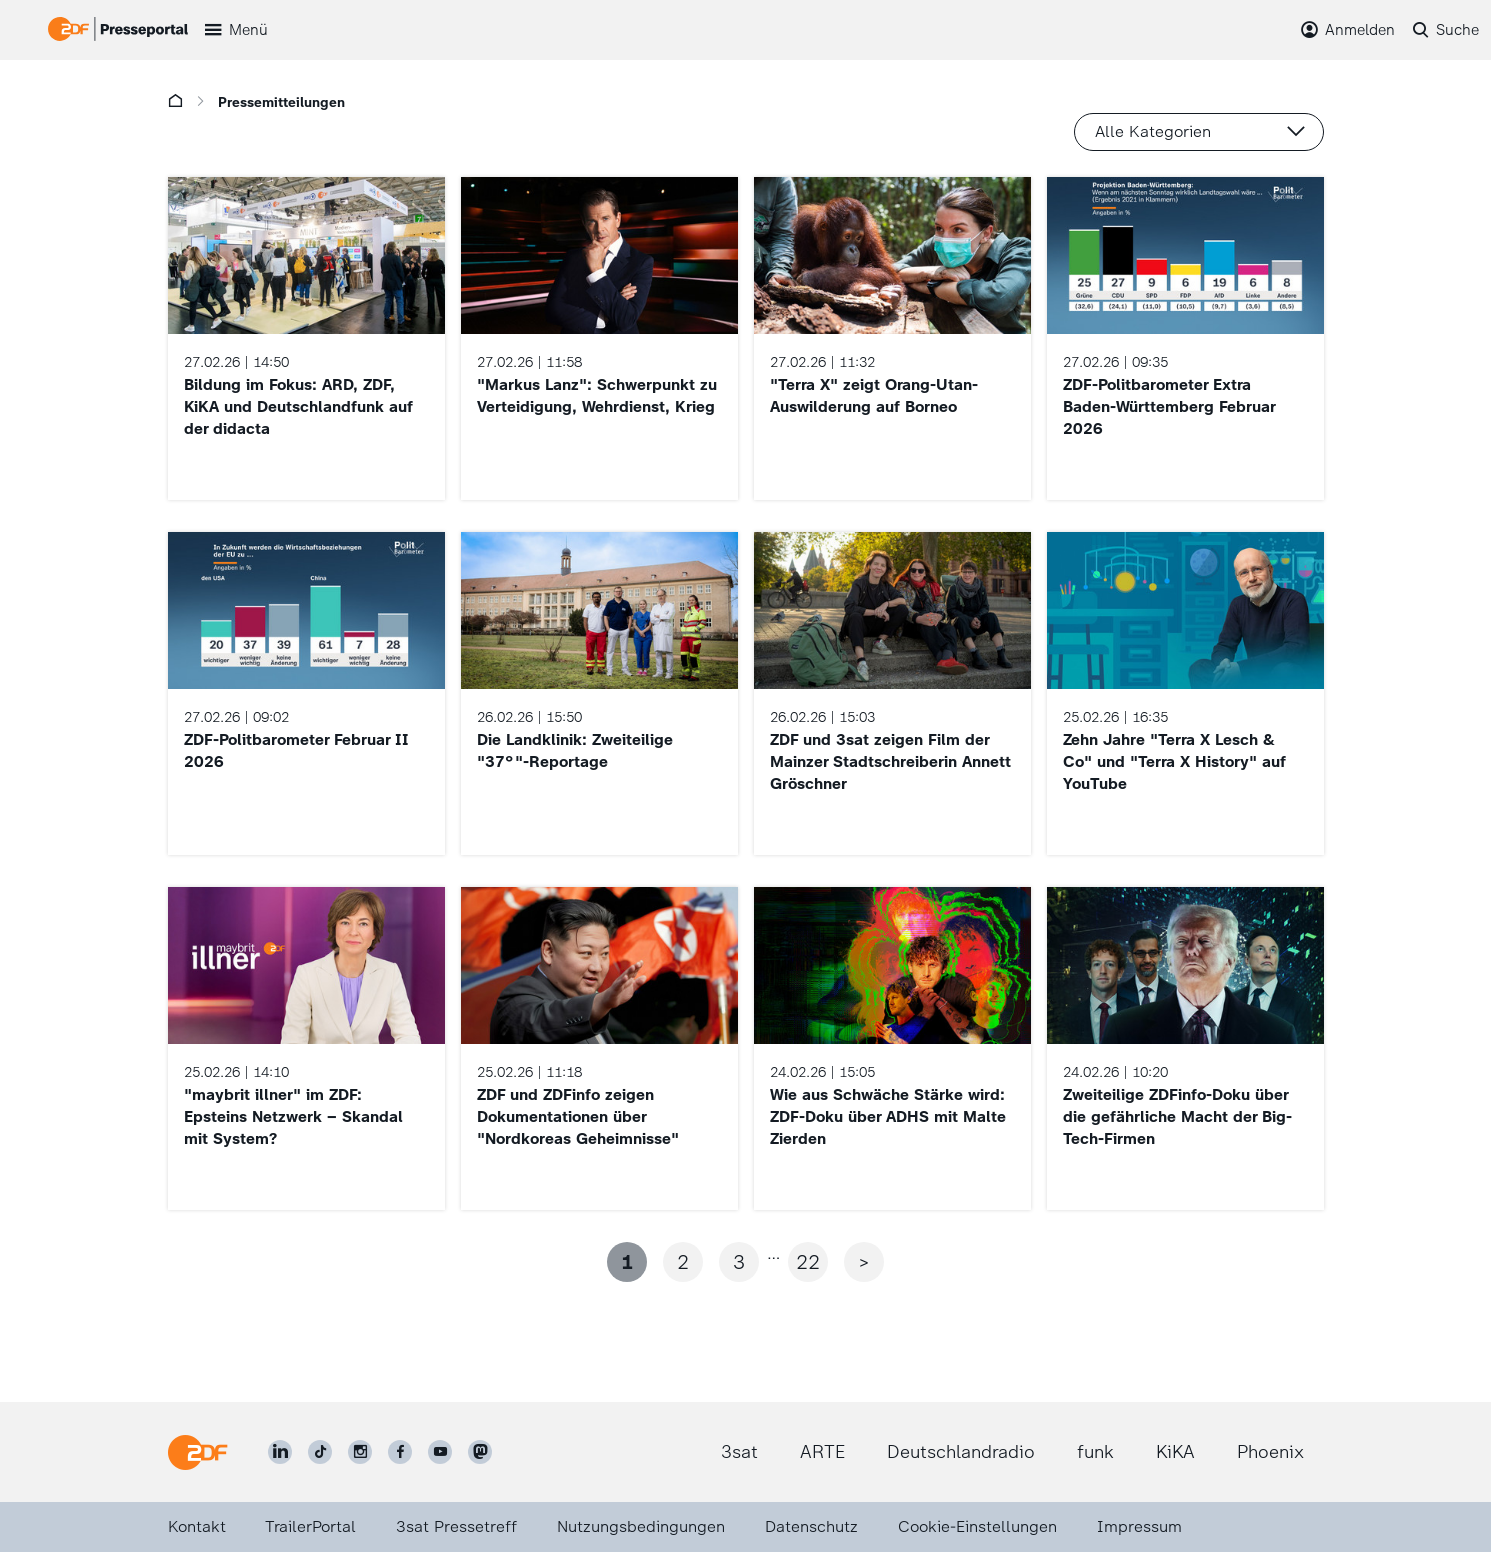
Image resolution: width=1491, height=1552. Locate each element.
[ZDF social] (480, 1452)
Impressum (1139, 1526)
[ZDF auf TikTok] (320, 1452)
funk (1095, 1452)
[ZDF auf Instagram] (360, 1452)
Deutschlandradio (961, 1452)
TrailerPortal (310, 1526)
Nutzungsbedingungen (641, 1526)
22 (808, 1262)
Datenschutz (811, 1526)
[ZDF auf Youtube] (440, 1452)
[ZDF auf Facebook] (400, 1452)
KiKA (1175, 1452)
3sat (739, 1452)
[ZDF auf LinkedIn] (280, 1452)
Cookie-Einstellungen (977, 1526)
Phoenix (1270, 1452)
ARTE (822, 1452)
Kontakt (197, 1526)
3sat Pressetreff (456, 1526)
